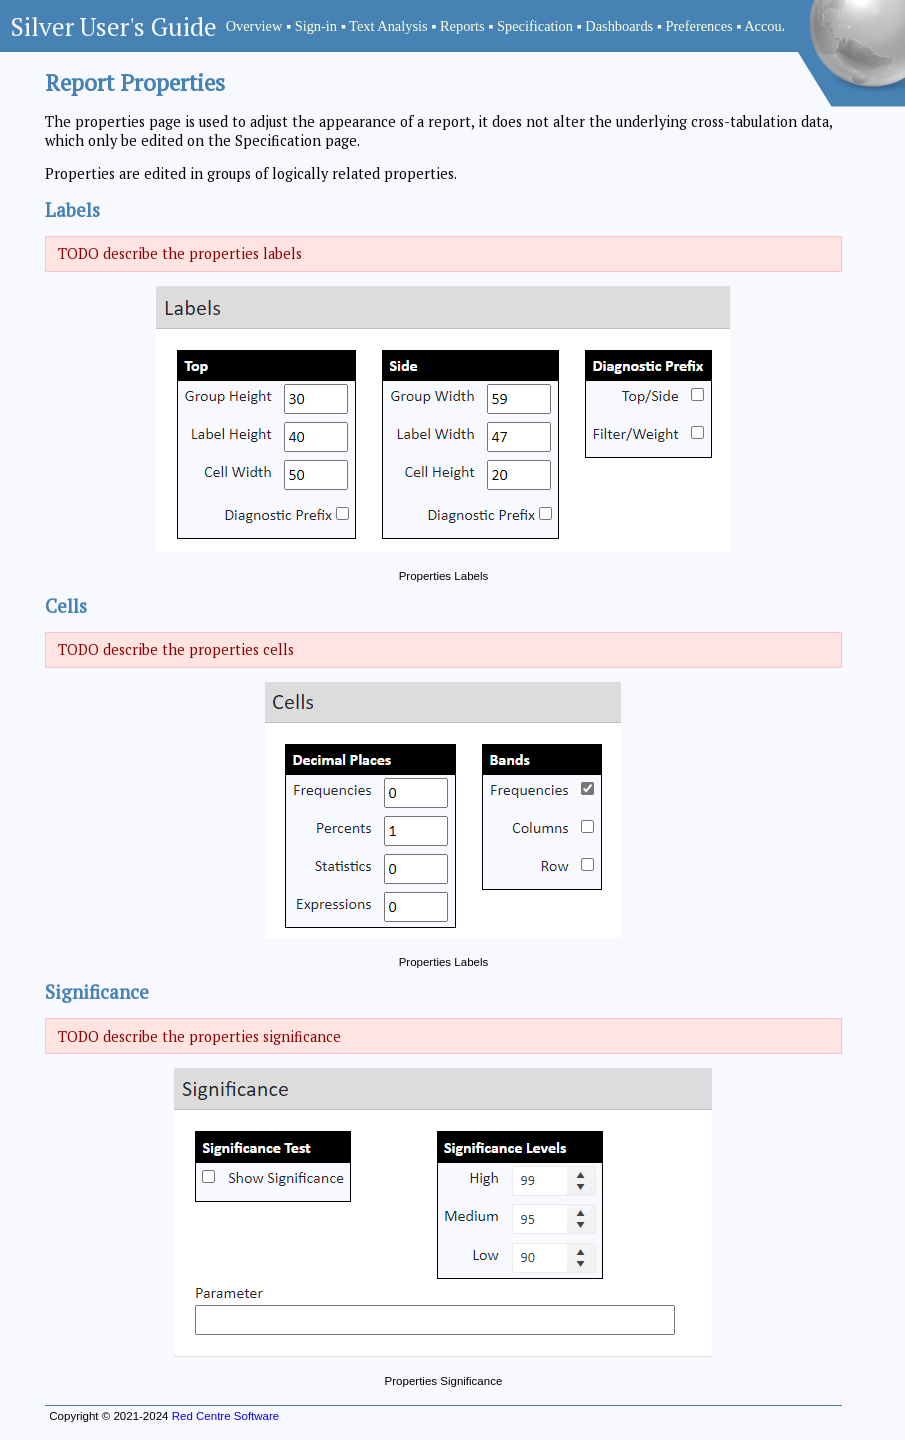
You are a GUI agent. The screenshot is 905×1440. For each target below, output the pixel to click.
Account (768, 26)
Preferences (699, 26)
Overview (254, 26)
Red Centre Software (226, 1416)
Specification (535, 26)
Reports (462, 26)
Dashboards (619, 26)
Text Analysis (388, 26)
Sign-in (316, 26)
